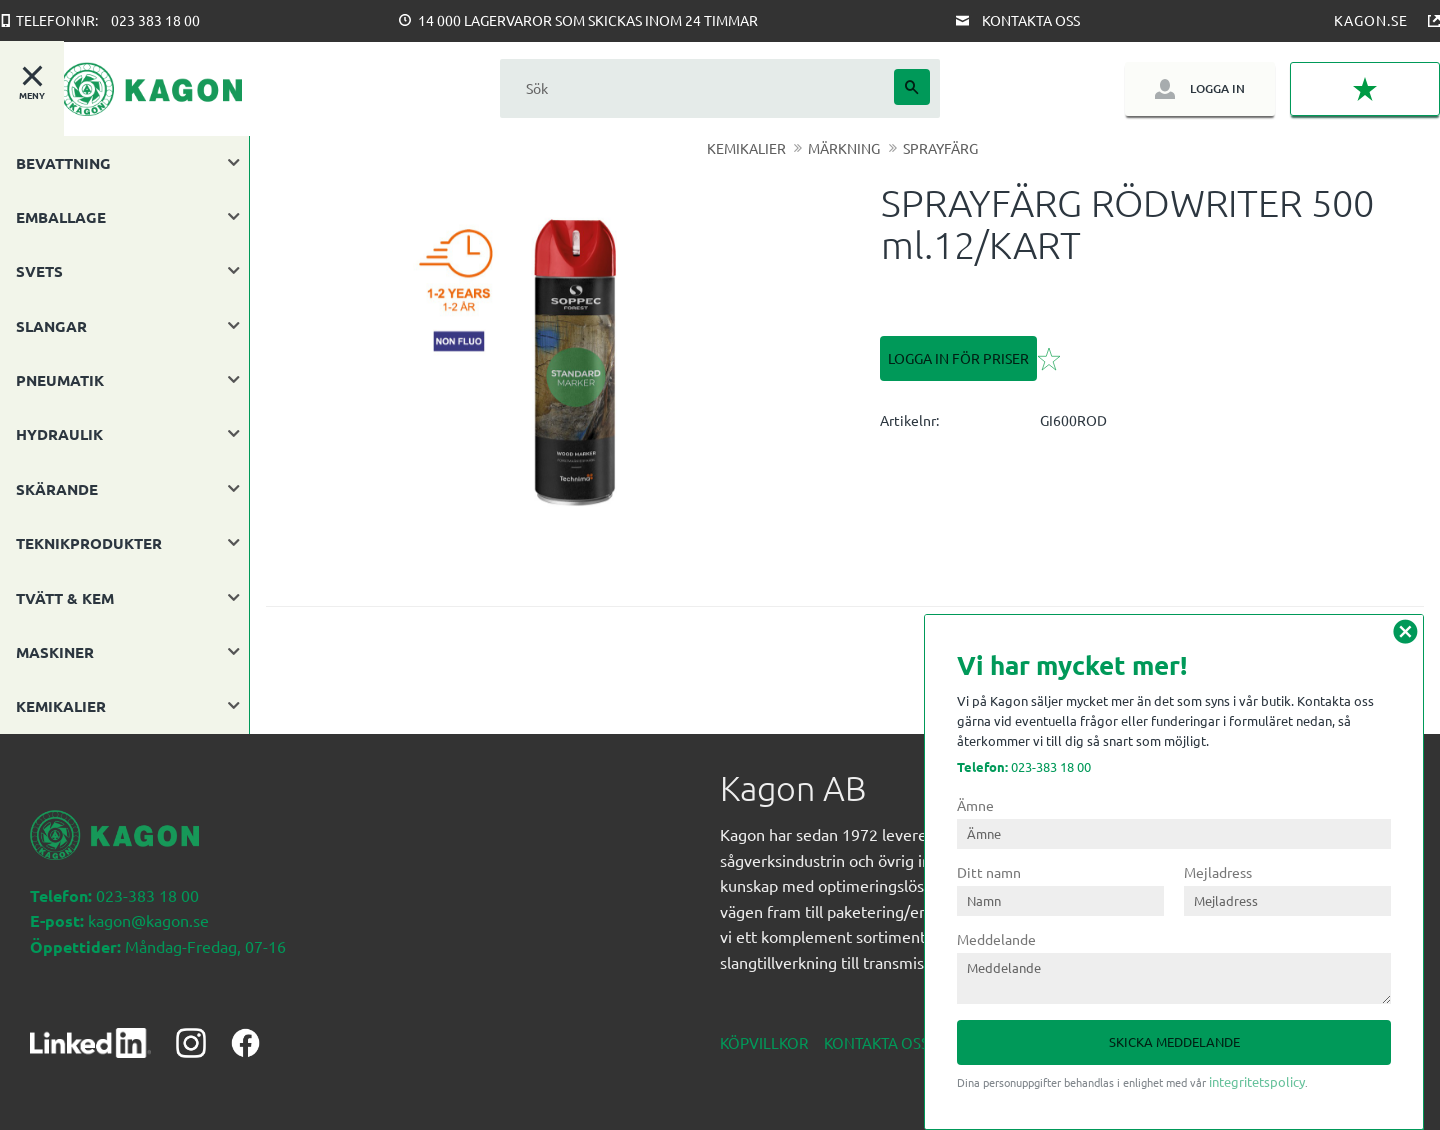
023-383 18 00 (1024, 766)
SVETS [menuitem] (39, 271)
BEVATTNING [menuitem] (63, 163)
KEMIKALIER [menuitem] (61, 706)
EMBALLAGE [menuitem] (61, 217)
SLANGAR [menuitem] (51, 326)
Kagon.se (1371, 20)
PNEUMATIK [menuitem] (60, 380)
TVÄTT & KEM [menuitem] (65, 598)
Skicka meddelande (1174, 1041)
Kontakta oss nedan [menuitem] (904, 1042)
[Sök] (912, 87)
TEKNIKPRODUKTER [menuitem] (89, 543)
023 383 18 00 (155, 20)
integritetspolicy (1257, 1081)
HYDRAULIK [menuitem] (59, 434)
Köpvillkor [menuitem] (764, 1042)
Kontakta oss (1031, 20)
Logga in (1217, 88)
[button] (1365, 89)
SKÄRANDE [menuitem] (57, 489)
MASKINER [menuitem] (55, 652)
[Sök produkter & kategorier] (697, 88)
